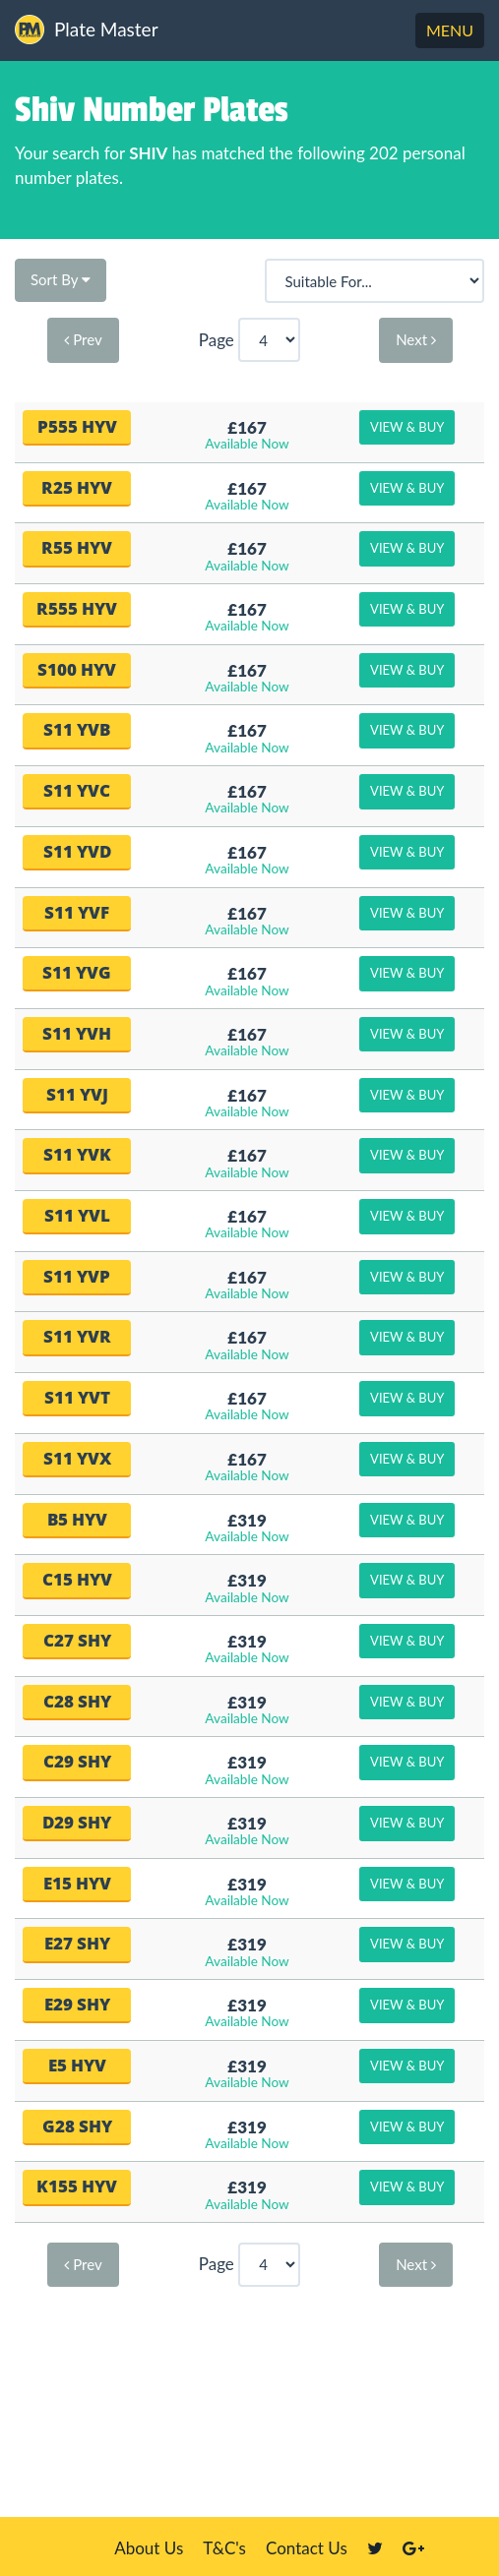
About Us (148, 2548)
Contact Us (306, 2548)
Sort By (61, 279)
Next (416, 339)
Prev (82, 339)
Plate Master (86, 29)
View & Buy (407, 427)
